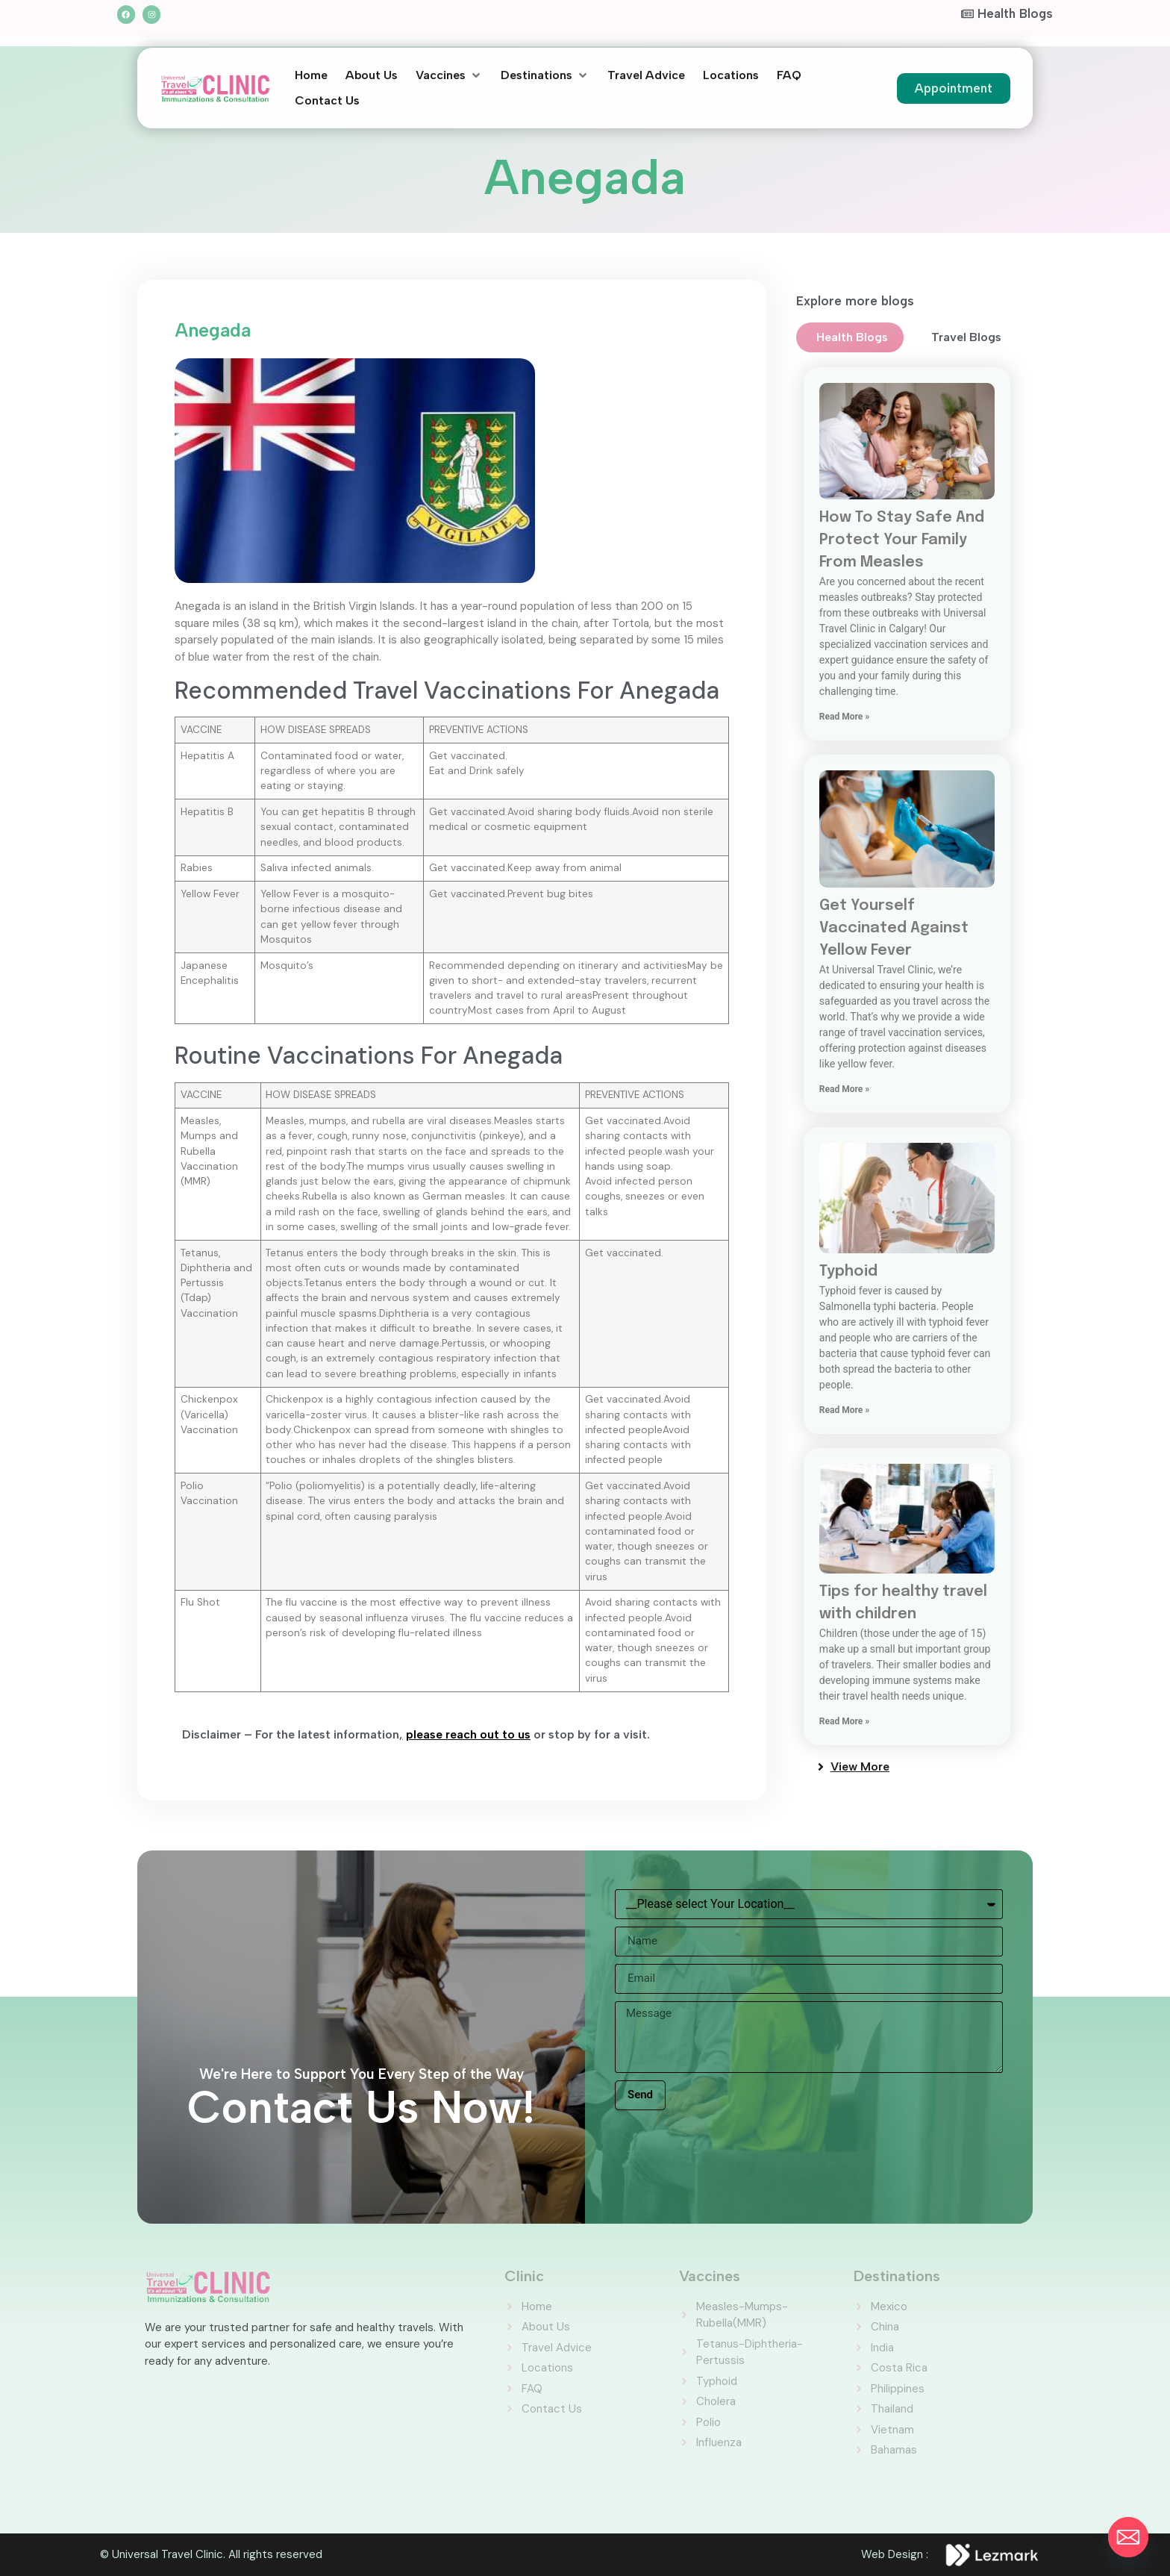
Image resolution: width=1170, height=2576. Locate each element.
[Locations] (731, 75)
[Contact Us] (327, 100)
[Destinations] (545, 75)
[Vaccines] (449, 75)
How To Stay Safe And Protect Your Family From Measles (901, 540)
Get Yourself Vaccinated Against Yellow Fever (894, 928)
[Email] (1128, 2537)
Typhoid (848, 1271)
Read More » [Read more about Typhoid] (844, 1410)
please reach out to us (468, 1734)
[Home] (311, 75)
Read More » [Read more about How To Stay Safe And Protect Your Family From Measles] (844, 716)
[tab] (850, 337)
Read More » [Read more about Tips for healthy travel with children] (844, 1721)
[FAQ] (789, 75)
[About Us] (372, 75)
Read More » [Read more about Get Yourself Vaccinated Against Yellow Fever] (844, 1089)
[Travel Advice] (646, 75)
